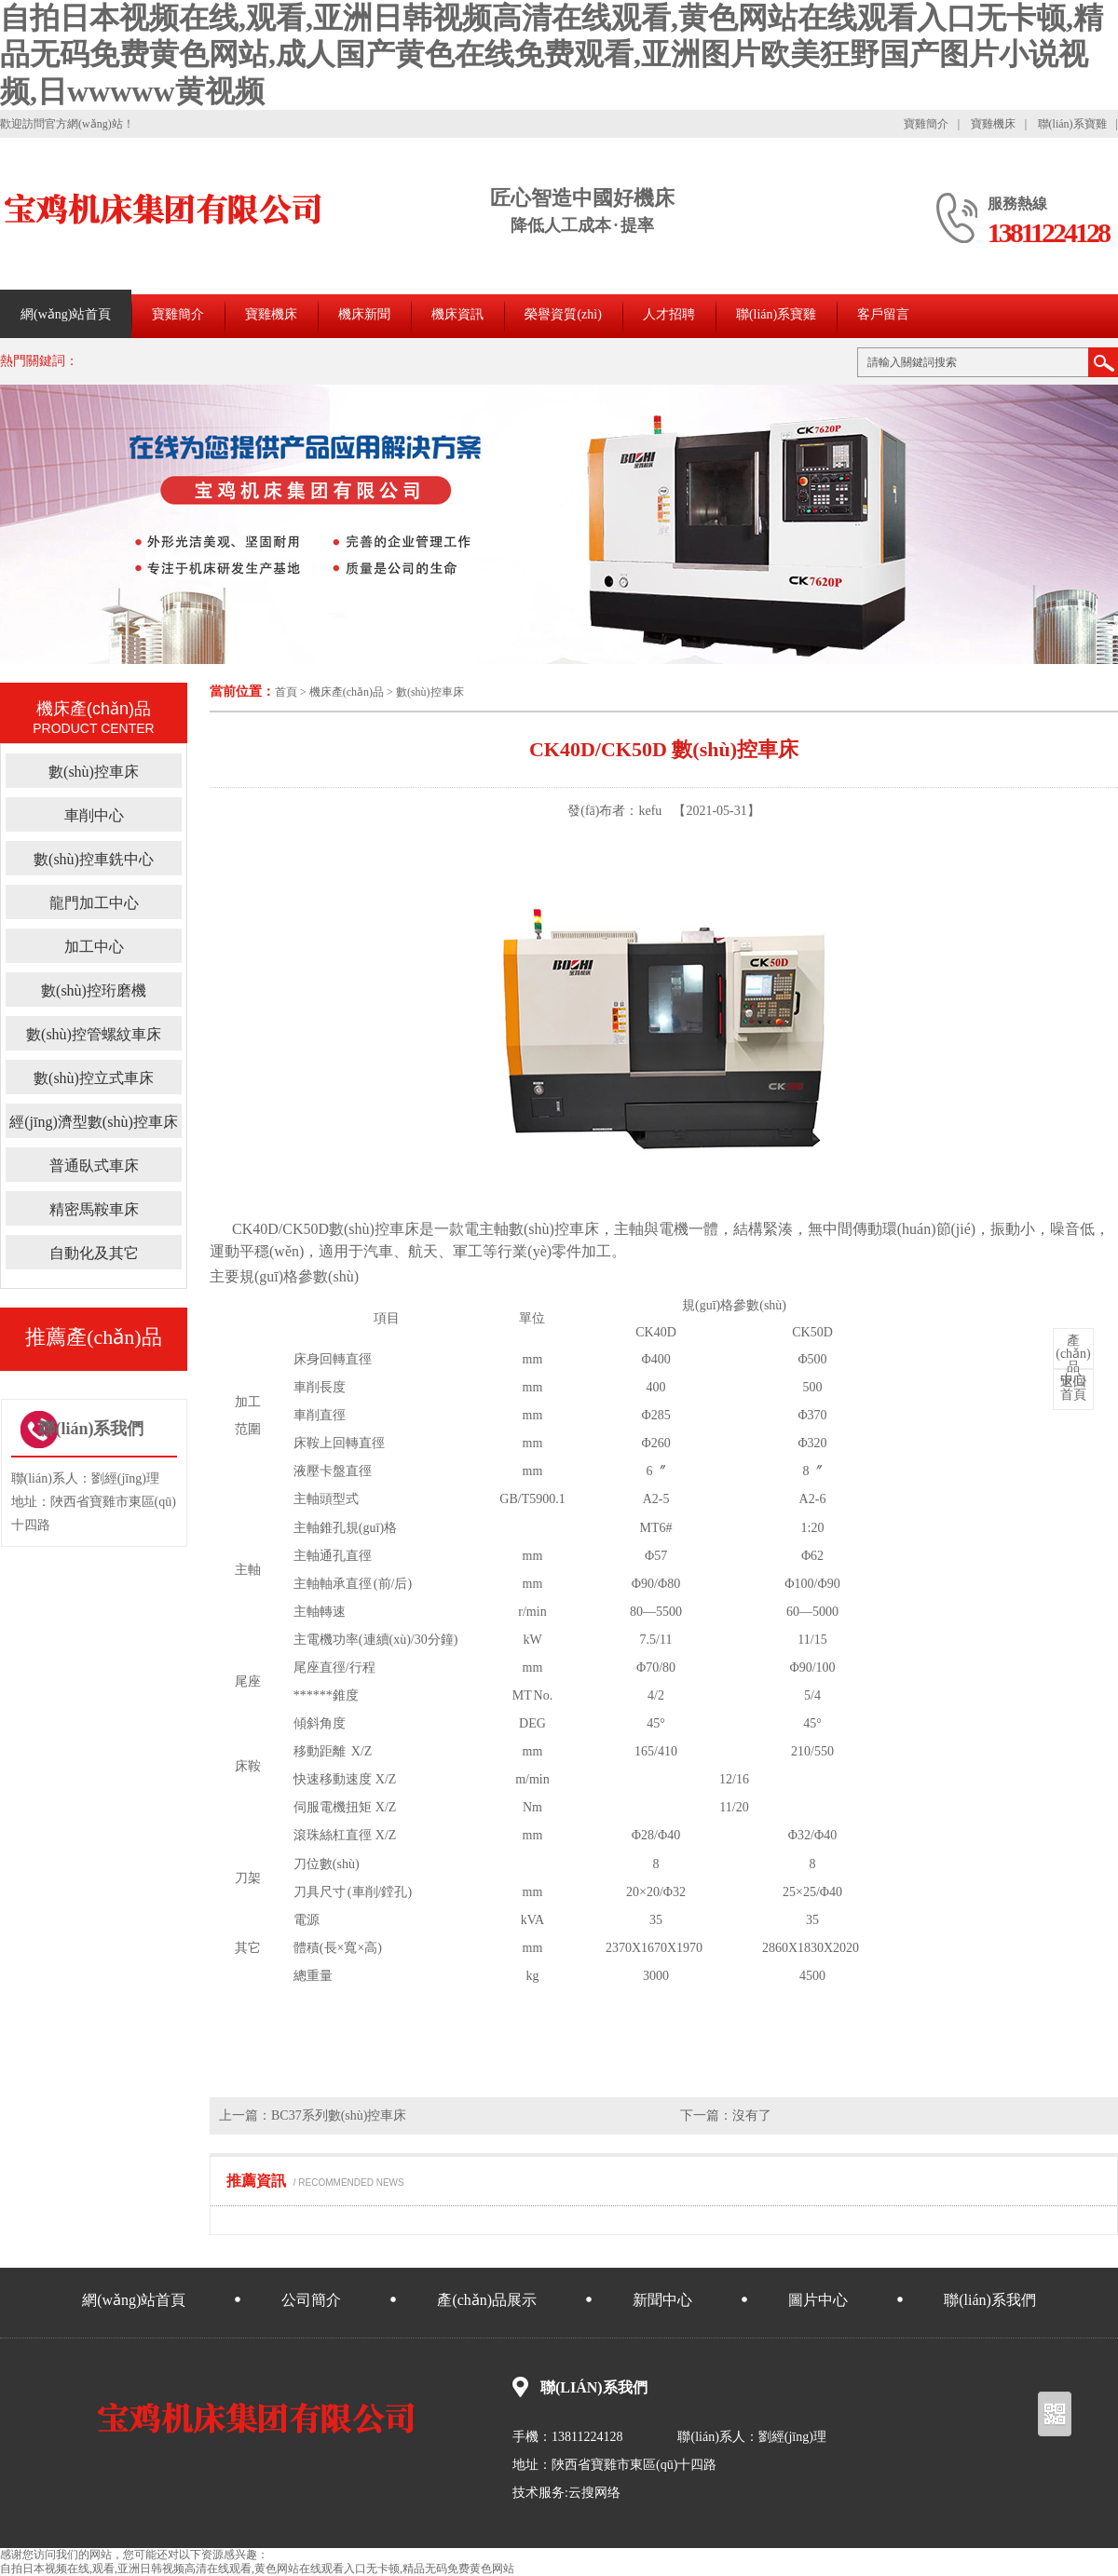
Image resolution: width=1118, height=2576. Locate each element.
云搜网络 (594, 2493)
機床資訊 (457, 314)
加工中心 (94, 947)
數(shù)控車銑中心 (94, 859)
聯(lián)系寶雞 (1072, 123)
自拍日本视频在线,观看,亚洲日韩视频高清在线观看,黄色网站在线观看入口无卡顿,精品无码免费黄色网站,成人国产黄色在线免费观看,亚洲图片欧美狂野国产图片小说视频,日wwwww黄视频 (551, 54)
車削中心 (94, 815)
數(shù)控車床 (430, 691)
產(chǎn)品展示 (487, 2300)
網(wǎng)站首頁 (65, 314)
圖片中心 (818, 2300)
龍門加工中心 (94, 903)
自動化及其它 (94, 1253)
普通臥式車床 (94, 1165)
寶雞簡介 (926, 123)
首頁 (286, 691)
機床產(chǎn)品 (346, 691)
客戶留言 (883, 314)
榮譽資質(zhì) (563, 314)
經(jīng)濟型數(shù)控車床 (93, 1122)
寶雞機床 (993, 123)
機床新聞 (364, 314)
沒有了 (751, 2115)
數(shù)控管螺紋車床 (93, 1034)
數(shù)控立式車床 (94, 1078)
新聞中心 (662, 2300)
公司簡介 (311, 2300)
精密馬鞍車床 (94, 1209)
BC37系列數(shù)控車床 (338, 2115)
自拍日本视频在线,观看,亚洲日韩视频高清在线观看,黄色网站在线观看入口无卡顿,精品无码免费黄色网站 (257, 2568)
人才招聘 (669, 314)
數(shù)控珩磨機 (93, 990)
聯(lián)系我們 (990, 2300)
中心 (1073, 1361)
